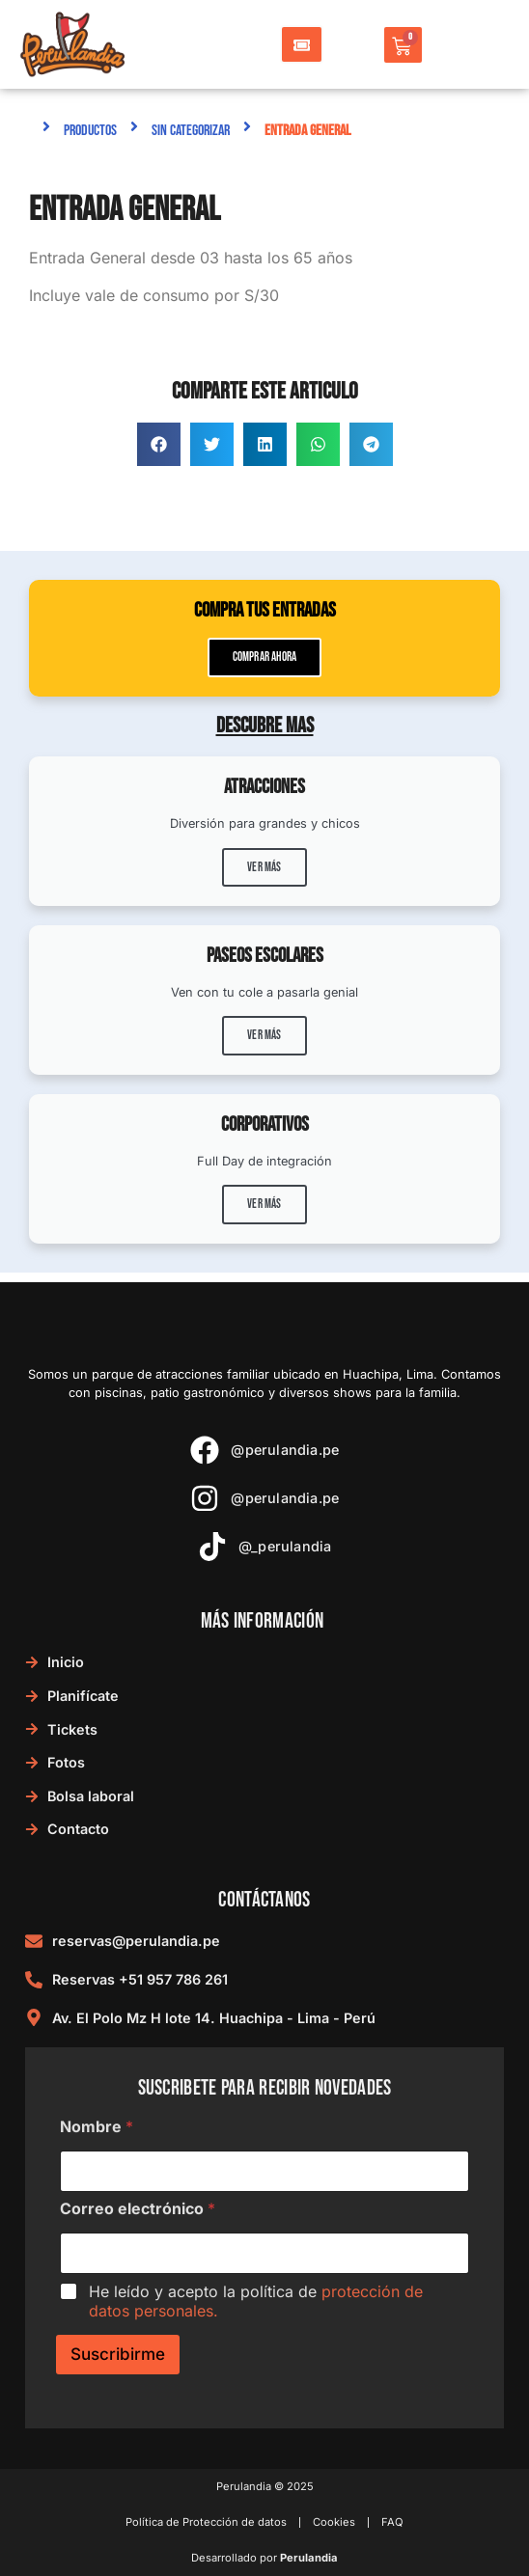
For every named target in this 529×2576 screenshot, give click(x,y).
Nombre (96, 2127)
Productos (90, 131)
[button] (159, 444)
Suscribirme (117, 2354)
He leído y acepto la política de (256, 2301)
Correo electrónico (137, 2209)
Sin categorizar (191, 131)
